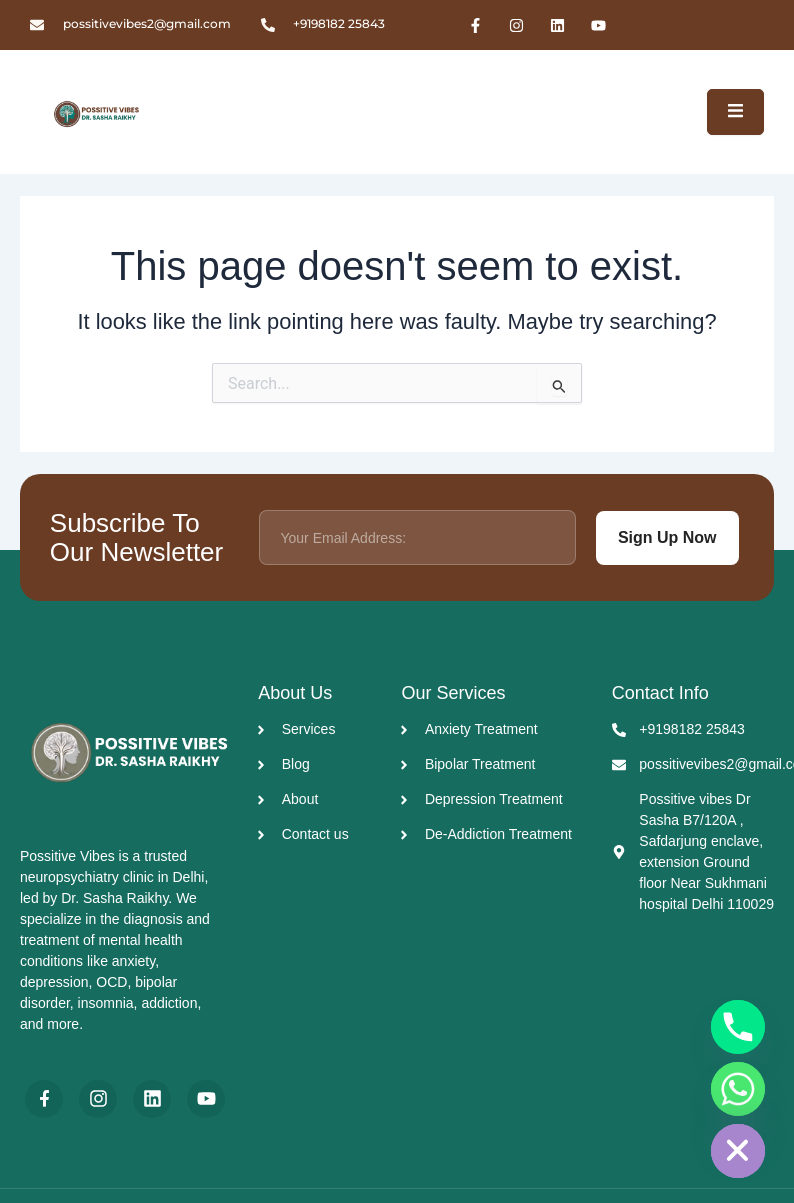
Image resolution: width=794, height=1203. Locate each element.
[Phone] (738, 1027)
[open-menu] (735, 112)
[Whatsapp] (738, 1089)
